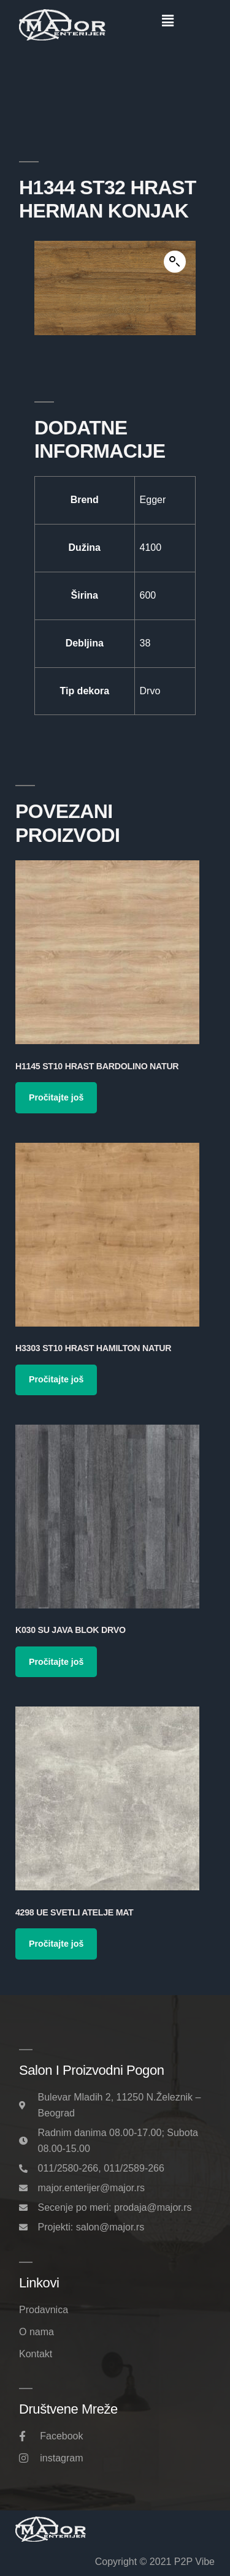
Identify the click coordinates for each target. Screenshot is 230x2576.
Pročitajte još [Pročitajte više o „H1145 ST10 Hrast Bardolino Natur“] (56, 1097)
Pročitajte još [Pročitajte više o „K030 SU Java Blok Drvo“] (56, 1662)
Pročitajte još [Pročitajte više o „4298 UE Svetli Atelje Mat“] (56, 1944)
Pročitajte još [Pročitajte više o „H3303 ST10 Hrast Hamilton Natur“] (56, 1379)
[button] (168, 20)
